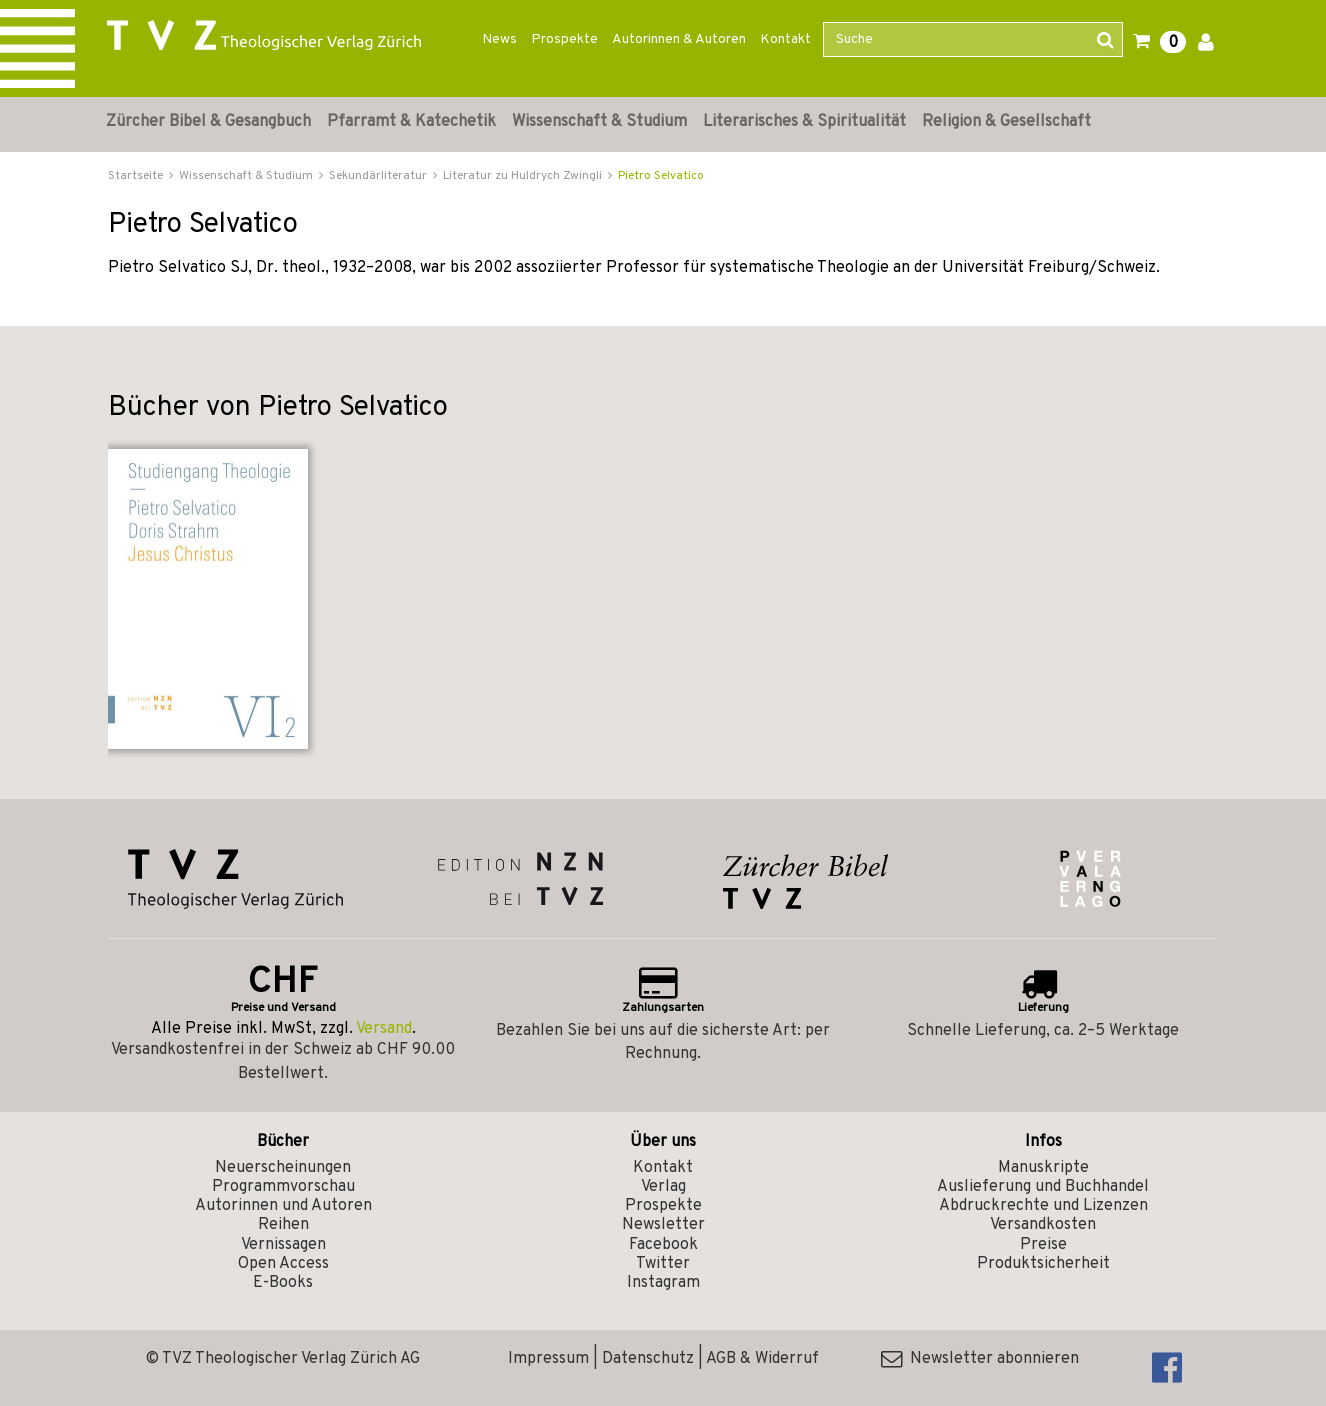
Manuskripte (1043, 1168)
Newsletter (663, 1225)
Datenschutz (648, 1359)
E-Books (283, 1283)
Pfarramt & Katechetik (411, 122)
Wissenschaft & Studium (599, 122)
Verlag (663, 1187)
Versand (384, 1029)
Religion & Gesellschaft (1006, 122)
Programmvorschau (283, 1187)
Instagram (663, 1283)
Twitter (663, 1264)
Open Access (283, 1264)
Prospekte (564, 39)
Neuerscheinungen (283, 1168)
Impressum (548, 1359)
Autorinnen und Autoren (283, 1206)
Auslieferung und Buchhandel (1043, 1187)
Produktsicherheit (1043, 1264)
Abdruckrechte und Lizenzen (1043, 1206)
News (499, 39)
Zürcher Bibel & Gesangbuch (208, 122)
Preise (1043, 1245)
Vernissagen (283, 1245)
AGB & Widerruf (762, 1359)
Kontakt (785, 39)
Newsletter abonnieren (980, 1359)
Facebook (663, 1245)
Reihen (283, 1225)
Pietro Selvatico (661, 176)
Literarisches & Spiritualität (804, 122)
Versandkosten (1043, 1225)
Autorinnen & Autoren (679, 39)
